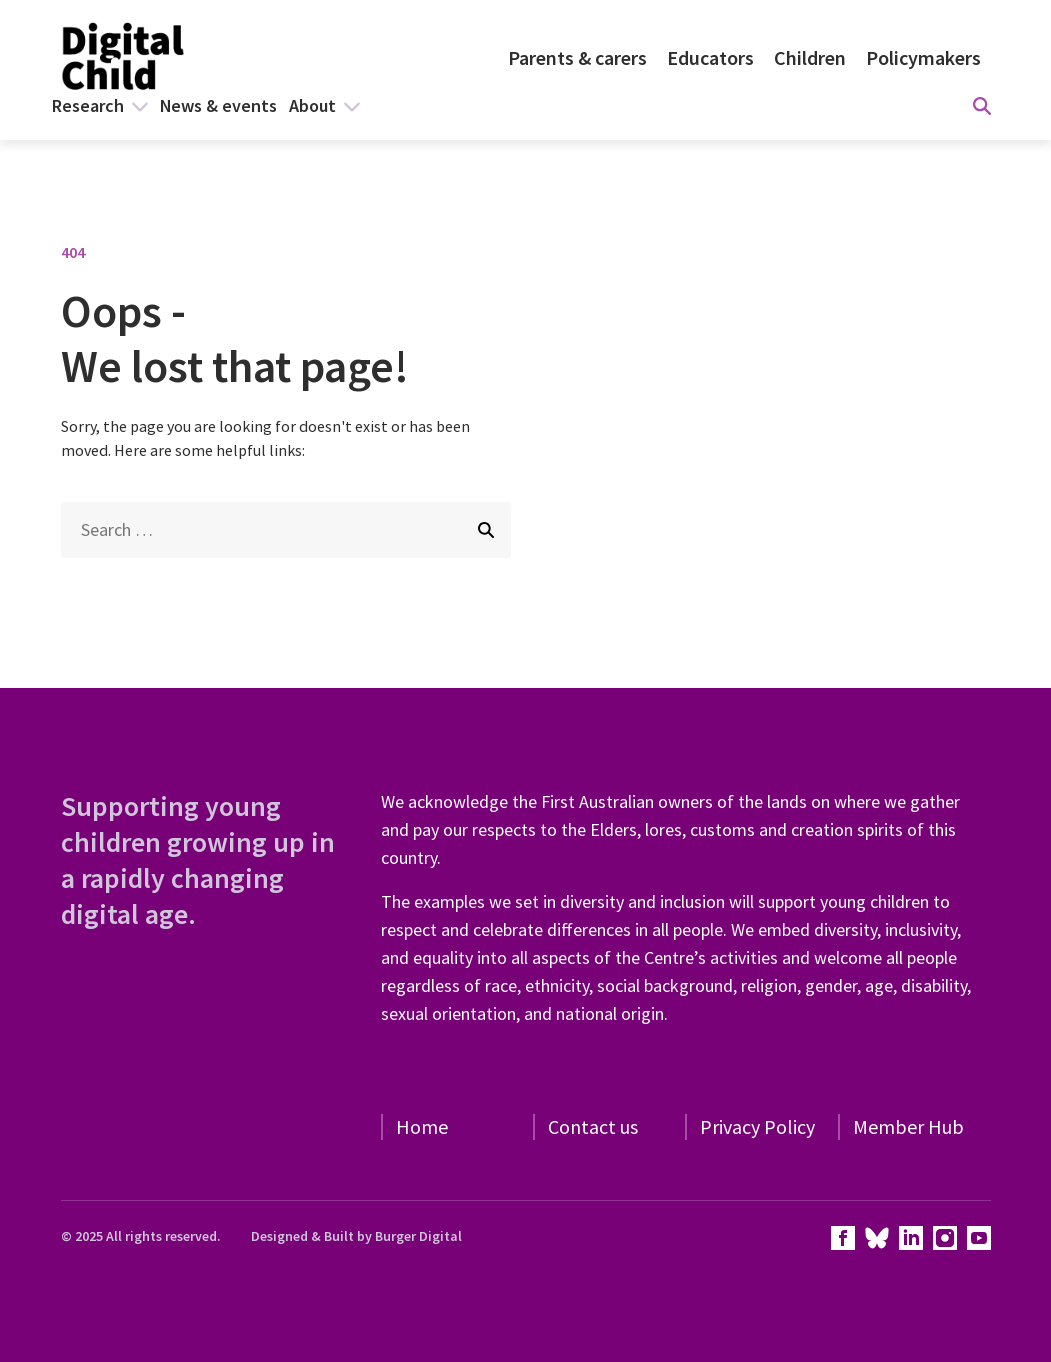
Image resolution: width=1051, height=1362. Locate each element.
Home (422, 1126)
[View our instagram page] (945, 1238)
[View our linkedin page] (911, 1238)
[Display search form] (982, 106)
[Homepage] (125, 58)
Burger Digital (418, 1236)
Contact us (593, 1126)
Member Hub (908, 1126)
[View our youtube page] (979, 1238)
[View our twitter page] (877, 1238)
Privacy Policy (757, 1126)
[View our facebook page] (843, 1238)
